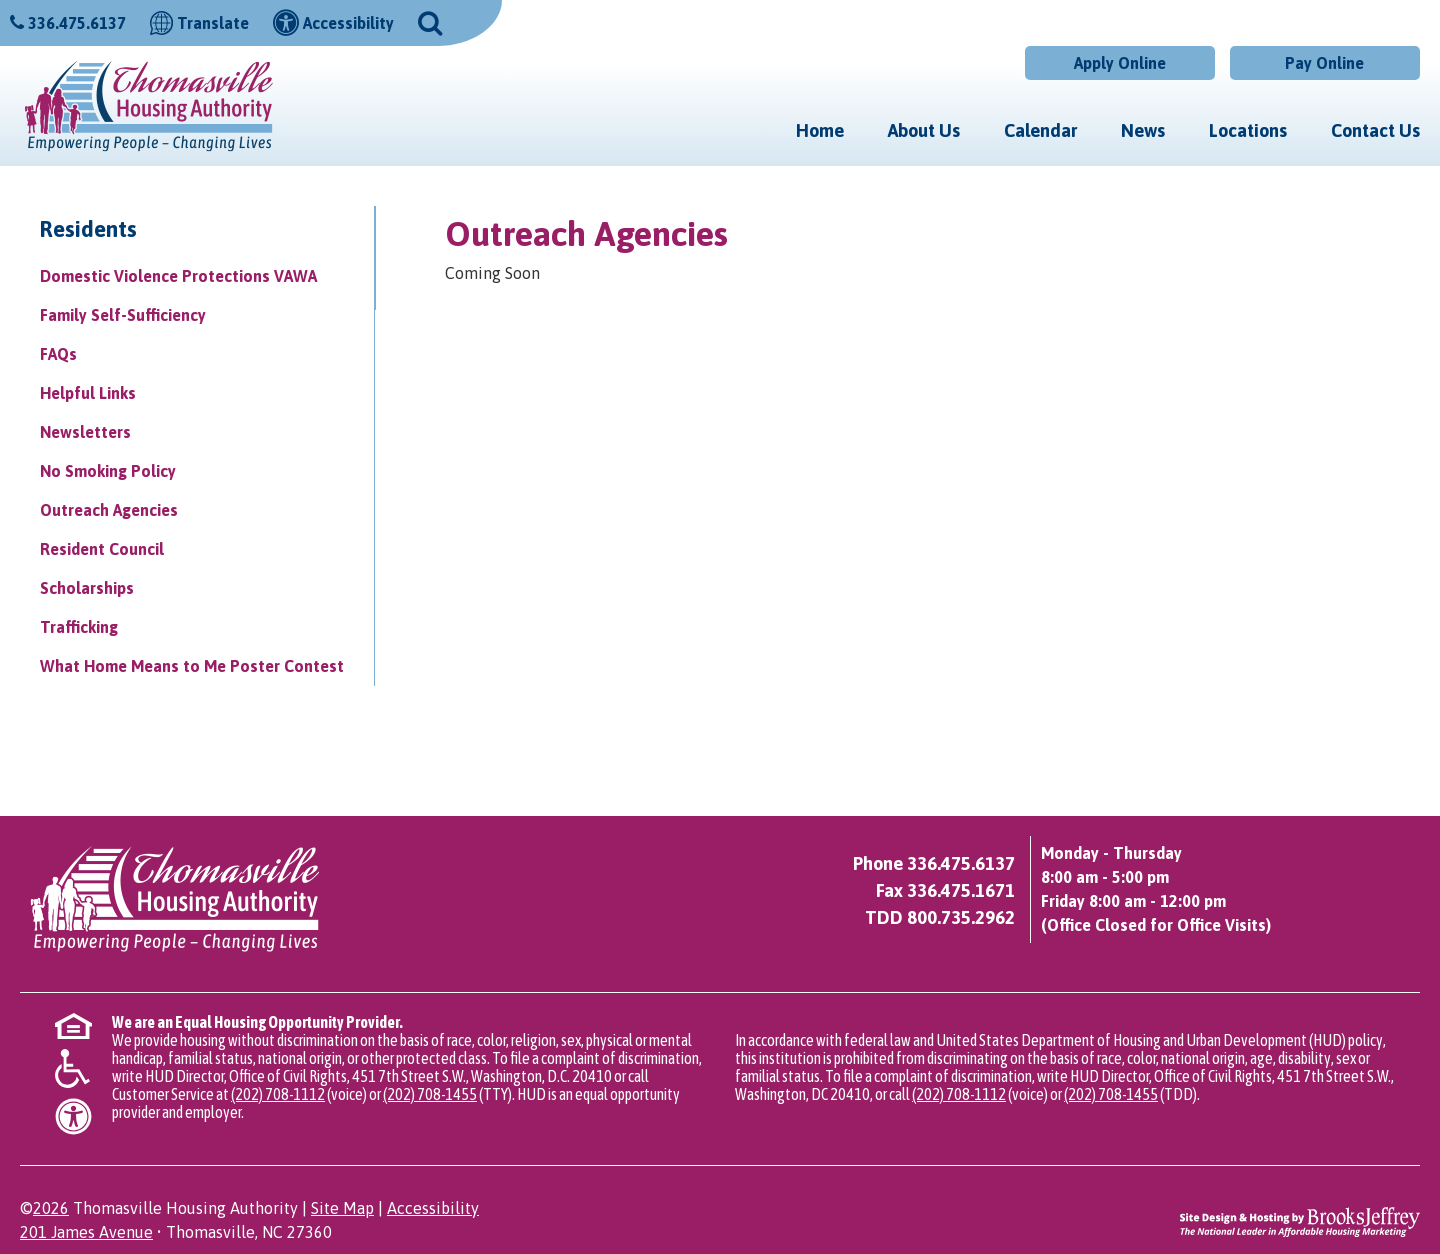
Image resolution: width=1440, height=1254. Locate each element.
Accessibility (433, 1208)
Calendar (1040, 130)
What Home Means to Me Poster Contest (192, 666)
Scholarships (87, 588)
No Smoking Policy (108, 471)
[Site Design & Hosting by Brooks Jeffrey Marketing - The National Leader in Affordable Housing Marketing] (1300, 1220)
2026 (51, 1208)
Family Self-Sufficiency (123, 315)
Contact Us (1375, 130)
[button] (430, 21)
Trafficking (79, 627)
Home (820, 130)
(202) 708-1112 (278, 1094)
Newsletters (85, 432)
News (1143, 130)
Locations (1248, 130)
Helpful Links (88, 393)
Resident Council (102, 549)
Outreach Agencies (109, 510)
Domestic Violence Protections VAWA (178, 276)
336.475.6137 (77, 23)
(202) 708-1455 (430, 1094)
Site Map (342, 1208)
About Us (924, 130)
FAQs (58, 354)
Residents (88, 229)
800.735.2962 (961, 917)
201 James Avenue (86, 1232)
